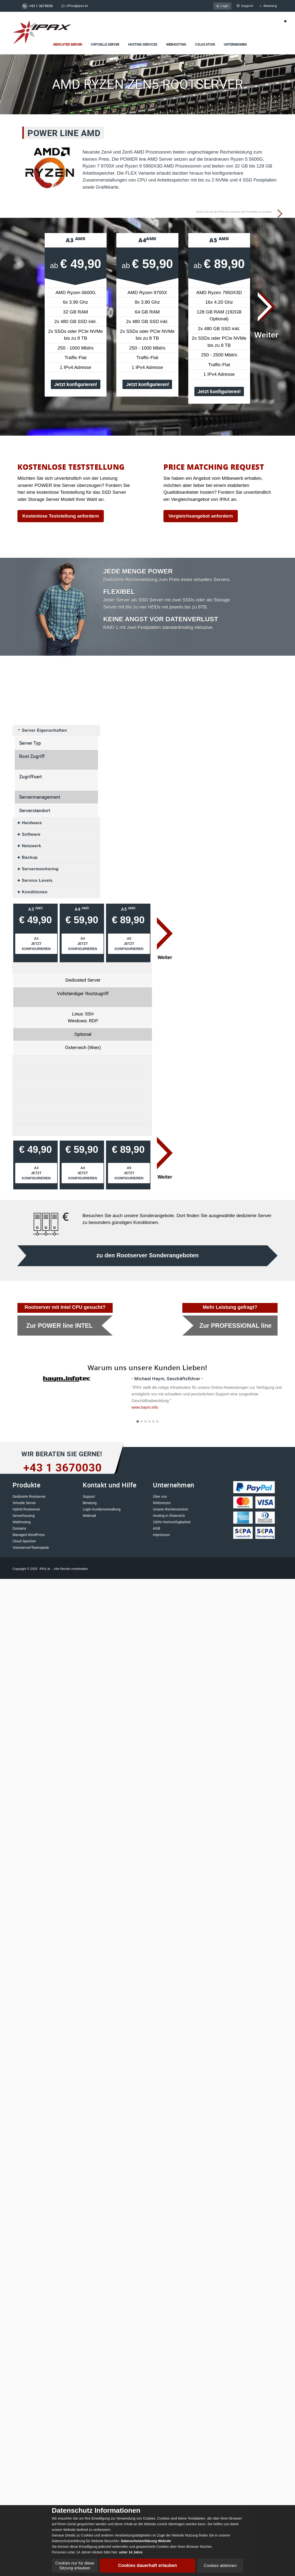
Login (222, 6)
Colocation (205, 44)
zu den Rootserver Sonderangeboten (147, 1178)
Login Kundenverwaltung (102, 1432)
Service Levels (34, 853)
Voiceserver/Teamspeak (31, 1470)
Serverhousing (24, 1438)
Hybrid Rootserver (26, 1432)
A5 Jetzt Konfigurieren (129, 917)
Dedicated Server (67, 44)
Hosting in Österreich (169, 1438)
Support (244, 6)
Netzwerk (28, 819)
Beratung (268, 6)
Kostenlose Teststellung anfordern (60, 516)
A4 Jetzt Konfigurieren (82, 917)
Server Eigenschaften (41, 731)
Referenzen (162, 1426)
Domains (19, 1451)
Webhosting (176, 44)
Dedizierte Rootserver (29, 1419)
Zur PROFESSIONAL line (235, 1248)
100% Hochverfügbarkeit (171, 1445)
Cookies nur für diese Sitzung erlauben (74, 2565)
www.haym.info (145, 1330)
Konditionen (32, 865)
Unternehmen (235, 44)
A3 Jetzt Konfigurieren (36, 917)
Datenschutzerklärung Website (146, 2541)
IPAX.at (45, 1491)
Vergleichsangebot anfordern (200, 516)
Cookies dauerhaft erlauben (147, 2565)
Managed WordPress (29, 1457)
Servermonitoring (37, 842)
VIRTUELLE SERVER (105, 44)
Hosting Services (142, 44)
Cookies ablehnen (220, 2565)
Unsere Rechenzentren (170, 1432)
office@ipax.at (74, 6)
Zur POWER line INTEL (59, 1248)
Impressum (161, 1457)
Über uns (160, 1419)
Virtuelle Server (24, 1426)
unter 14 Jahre (131, 2552)
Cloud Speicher (24, 1464)
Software (28, 807)
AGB (156, 1451)
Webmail (89, 1438)
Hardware (29, 796)
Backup (27, 830)
